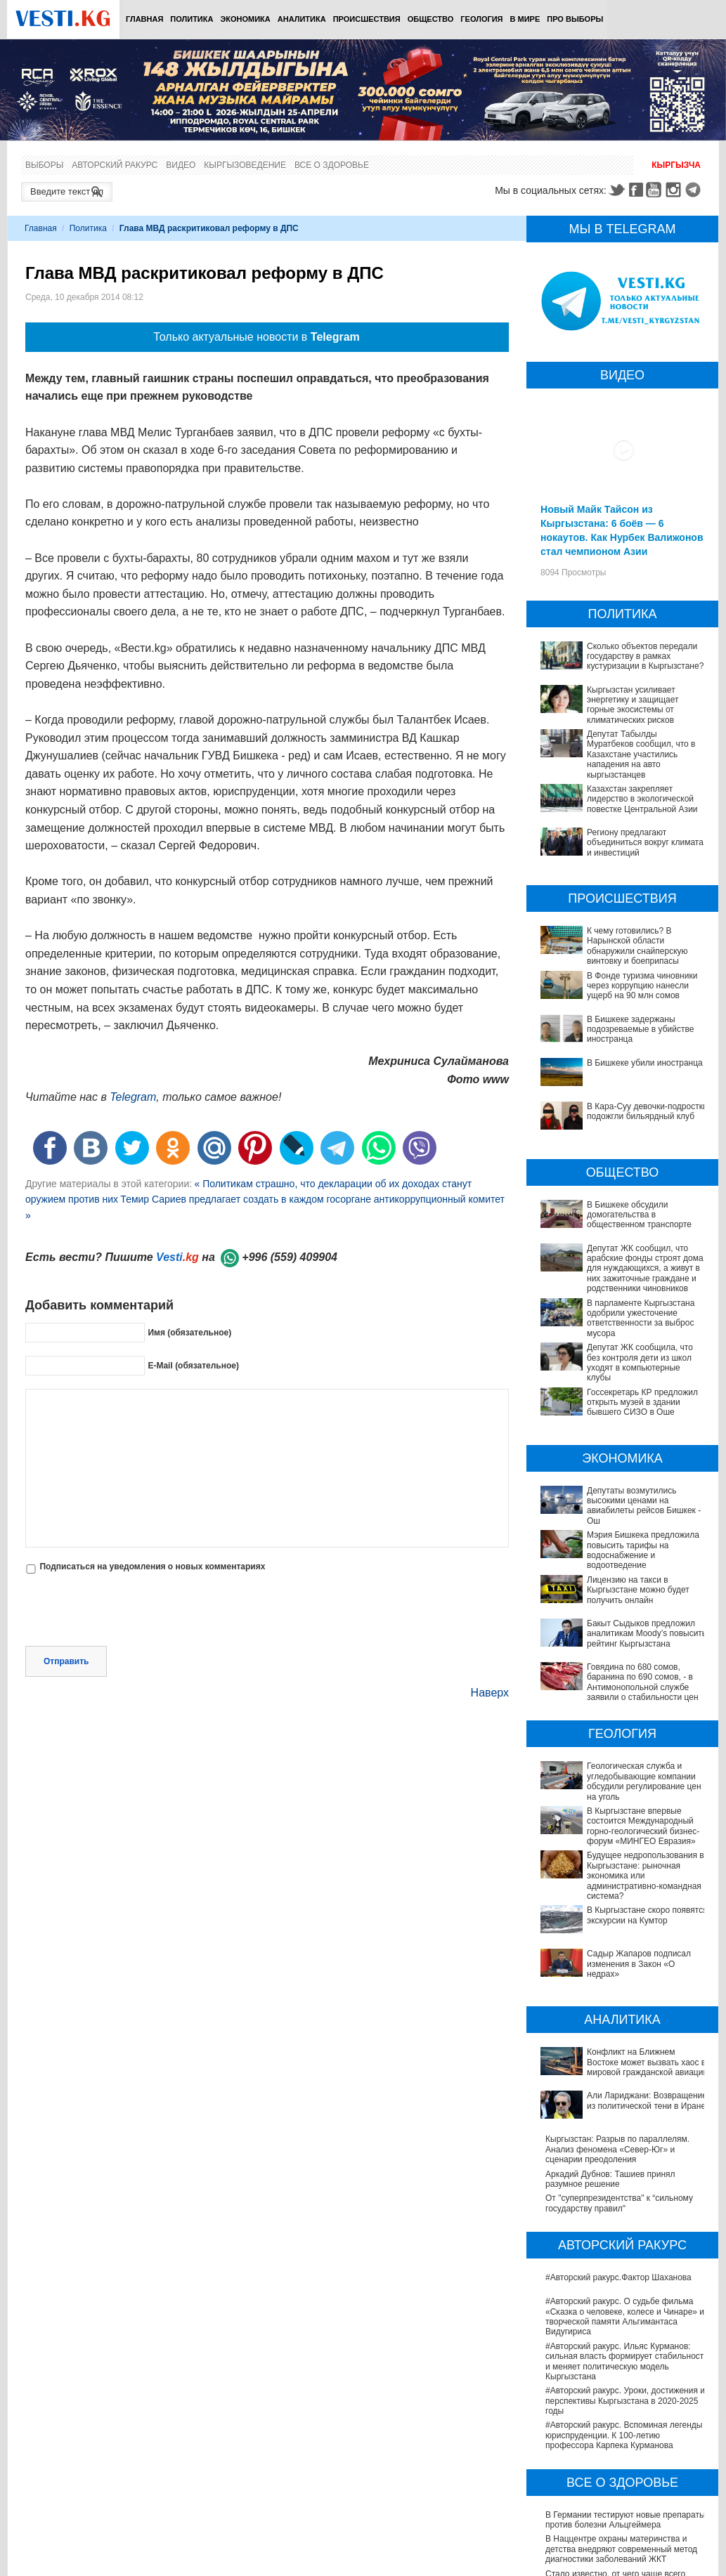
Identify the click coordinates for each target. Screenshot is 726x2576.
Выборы (44, 165)
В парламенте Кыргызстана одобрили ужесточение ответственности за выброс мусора (640, 1318)
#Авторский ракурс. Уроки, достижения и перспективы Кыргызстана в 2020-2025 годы (625, 2265)
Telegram (695, 189)
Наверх (490, 1693)
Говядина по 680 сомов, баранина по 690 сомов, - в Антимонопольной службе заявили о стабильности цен (625, 1658)
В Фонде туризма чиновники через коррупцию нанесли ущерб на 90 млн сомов (642, 986)
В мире (525, 19)
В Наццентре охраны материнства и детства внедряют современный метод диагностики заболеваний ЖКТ (621, 2413)
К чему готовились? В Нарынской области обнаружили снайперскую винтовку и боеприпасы (637, 946)
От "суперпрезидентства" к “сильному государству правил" (619, 2067)
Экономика (245, 19)
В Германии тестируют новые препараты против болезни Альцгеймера (625, 2383)
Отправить (66, 1661)
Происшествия (367, 19)
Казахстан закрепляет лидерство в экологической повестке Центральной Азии (642, 799)
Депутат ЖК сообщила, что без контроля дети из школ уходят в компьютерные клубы (640, 1362)
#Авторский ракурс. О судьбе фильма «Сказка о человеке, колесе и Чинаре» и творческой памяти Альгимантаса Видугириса (624, 2181)
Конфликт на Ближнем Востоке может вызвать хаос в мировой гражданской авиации (619, 1955)
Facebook (636, 189)
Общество (431, 19)
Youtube (656, 189)
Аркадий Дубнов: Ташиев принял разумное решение (610, 2043)
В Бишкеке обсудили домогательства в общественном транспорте (639, 1215)
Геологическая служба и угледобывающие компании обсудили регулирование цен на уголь (619, 1747)
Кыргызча (676, 165)
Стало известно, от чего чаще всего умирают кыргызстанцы (615, 2442)
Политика (191, 19)
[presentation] (132, 1611)
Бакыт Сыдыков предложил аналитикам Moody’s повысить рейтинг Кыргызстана (624, 1628)
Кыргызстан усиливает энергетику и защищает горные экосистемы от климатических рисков (633, 705)
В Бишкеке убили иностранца (645, 1063)
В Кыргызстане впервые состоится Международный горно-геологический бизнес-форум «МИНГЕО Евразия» (619, 1782)
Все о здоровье (331, 165)
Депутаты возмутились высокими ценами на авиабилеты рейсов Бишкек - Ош (644, 1506)
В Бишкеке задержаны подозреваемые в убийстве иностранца (640, 1029)
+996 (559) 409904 (289, 1257)
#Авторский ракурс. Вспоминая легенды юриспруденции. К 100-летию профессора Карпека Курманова (623, 2299)
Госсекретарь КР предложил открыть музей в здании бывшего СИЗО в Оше (642, 1402)
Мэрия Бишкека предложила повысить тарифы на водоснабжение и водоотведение (643, 1550)
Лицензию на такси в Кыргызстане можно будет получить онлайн (638, 1590)
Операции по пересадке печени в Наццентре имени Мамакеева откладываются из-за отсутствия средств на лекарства (625, 2502)
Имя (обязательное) (189, 1333)
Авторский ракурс (114, 165)
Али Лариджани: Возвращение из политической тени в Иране (610, 1984)
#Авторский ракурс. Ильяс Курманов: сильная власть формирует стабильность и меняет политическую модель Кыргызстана (626, 2225)
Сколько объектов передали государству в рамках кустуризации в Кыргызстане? (645, 656)
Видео (180, 165)
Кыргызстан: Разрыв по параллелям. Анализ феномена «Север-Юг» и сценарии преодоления (617, 2014)
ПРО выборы (575, 19)
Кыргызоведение (245, 165)
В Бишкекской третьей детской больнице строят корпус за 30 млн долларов (625, 2467)
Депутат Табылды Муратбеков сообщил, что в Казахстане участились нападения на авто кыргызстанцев (641, 754)
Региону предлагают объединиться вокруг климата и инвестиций (645, 843)
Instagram (675, 189)
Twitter (616, 189)
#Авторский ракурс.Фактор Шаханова (618, 2142)
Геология (481, 19)
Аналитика (302, 19)
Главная (144, 19)
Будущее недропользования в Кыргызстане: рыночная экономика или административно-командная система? (622, 1816)
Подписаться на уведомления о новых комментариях (152, 1566)
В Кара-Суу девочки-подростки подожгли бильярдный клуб (647, 1111)
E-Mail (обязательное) (193, 1366)
